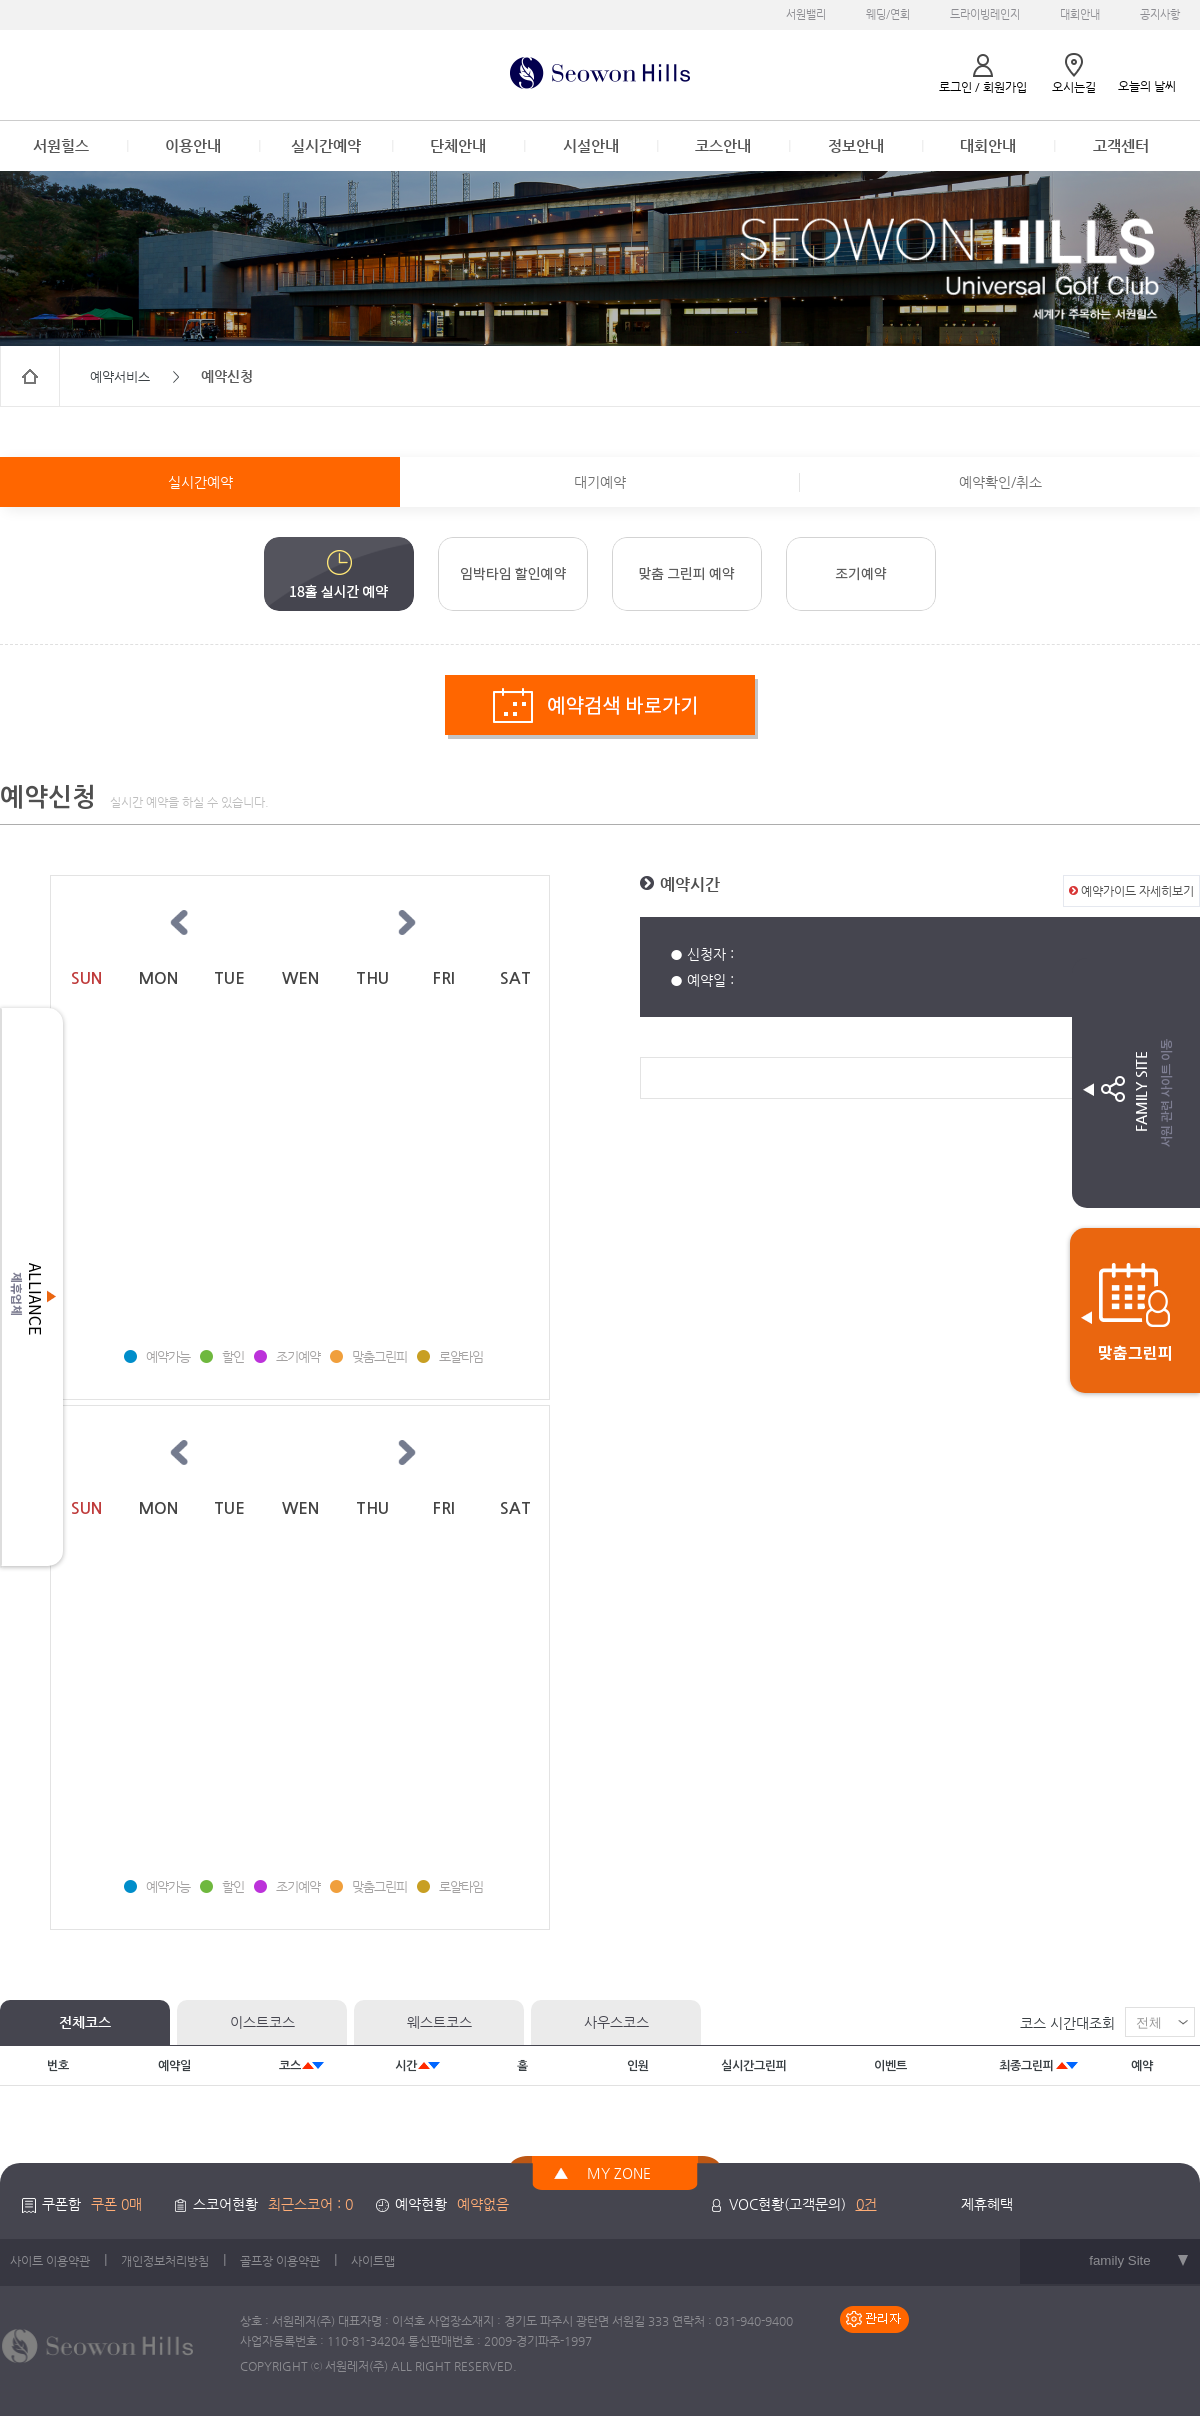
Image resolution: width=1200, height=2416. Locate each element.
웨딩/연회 (888, 14)
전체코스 (85, 2022)
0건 (866, 2204)
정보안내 (856, 145)
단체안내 (458, 145)
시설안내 (591, 145)
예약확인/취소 (1000, 482)
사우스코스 (616, 2022)
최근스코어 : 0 (310, 2204)
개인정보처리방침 (165, 2261)
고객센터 (1121, 145)
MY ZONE (619, 2173)
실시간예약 (326, 145)
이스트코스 (262, 2022)
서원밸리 (806, 14)
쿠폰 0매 (116, 2204)
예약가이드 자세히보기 (1131, 891)
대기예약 (600, 482)
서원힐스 (61, 145)
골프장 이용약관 (280, 2261)
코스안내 (723, 145)
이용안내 (193, 145)
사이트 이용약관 (50, 2261)
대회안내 (1080, 14)
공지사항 (1160, 14)
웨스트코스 (439, 2022)
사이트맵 (373, 2261)
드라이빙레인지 (985, 14)
